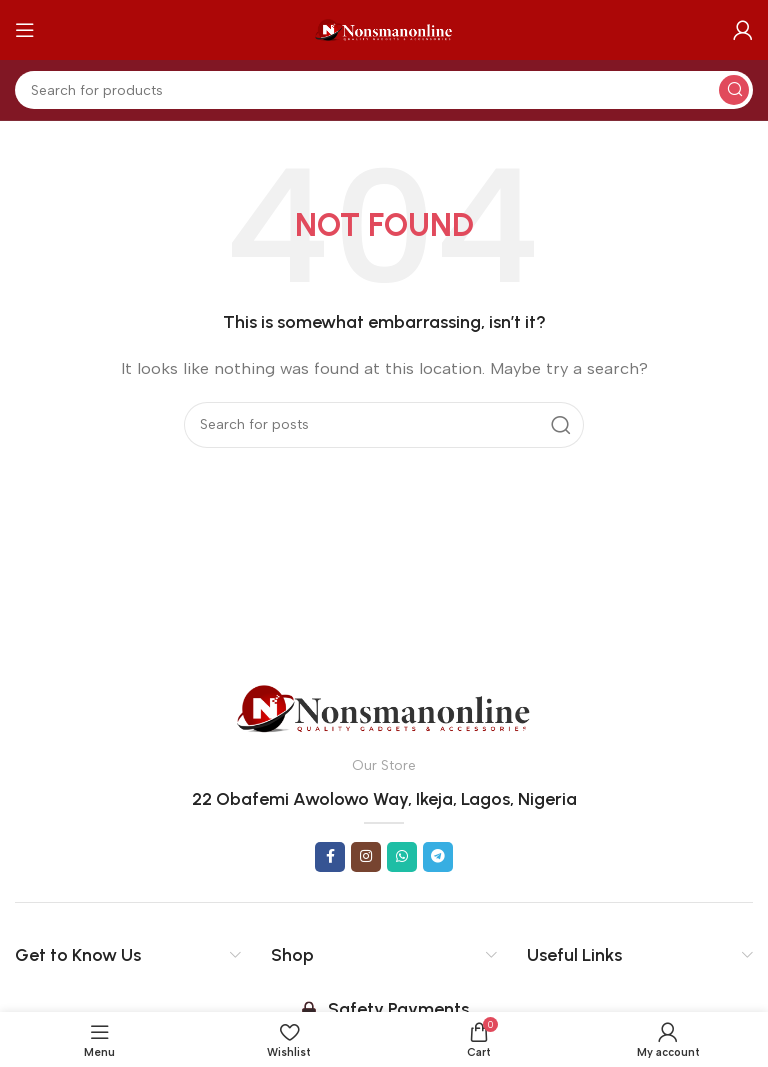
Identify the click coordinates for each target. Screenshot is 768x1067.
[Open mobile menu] (25, 30)
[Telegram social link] (438, 857)
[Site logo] (384, 29)
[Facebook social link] (330, 857)
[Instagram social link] (366, 857)
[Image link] (384, 707)
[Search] (384, 90)
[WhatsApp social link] (402, 857)
